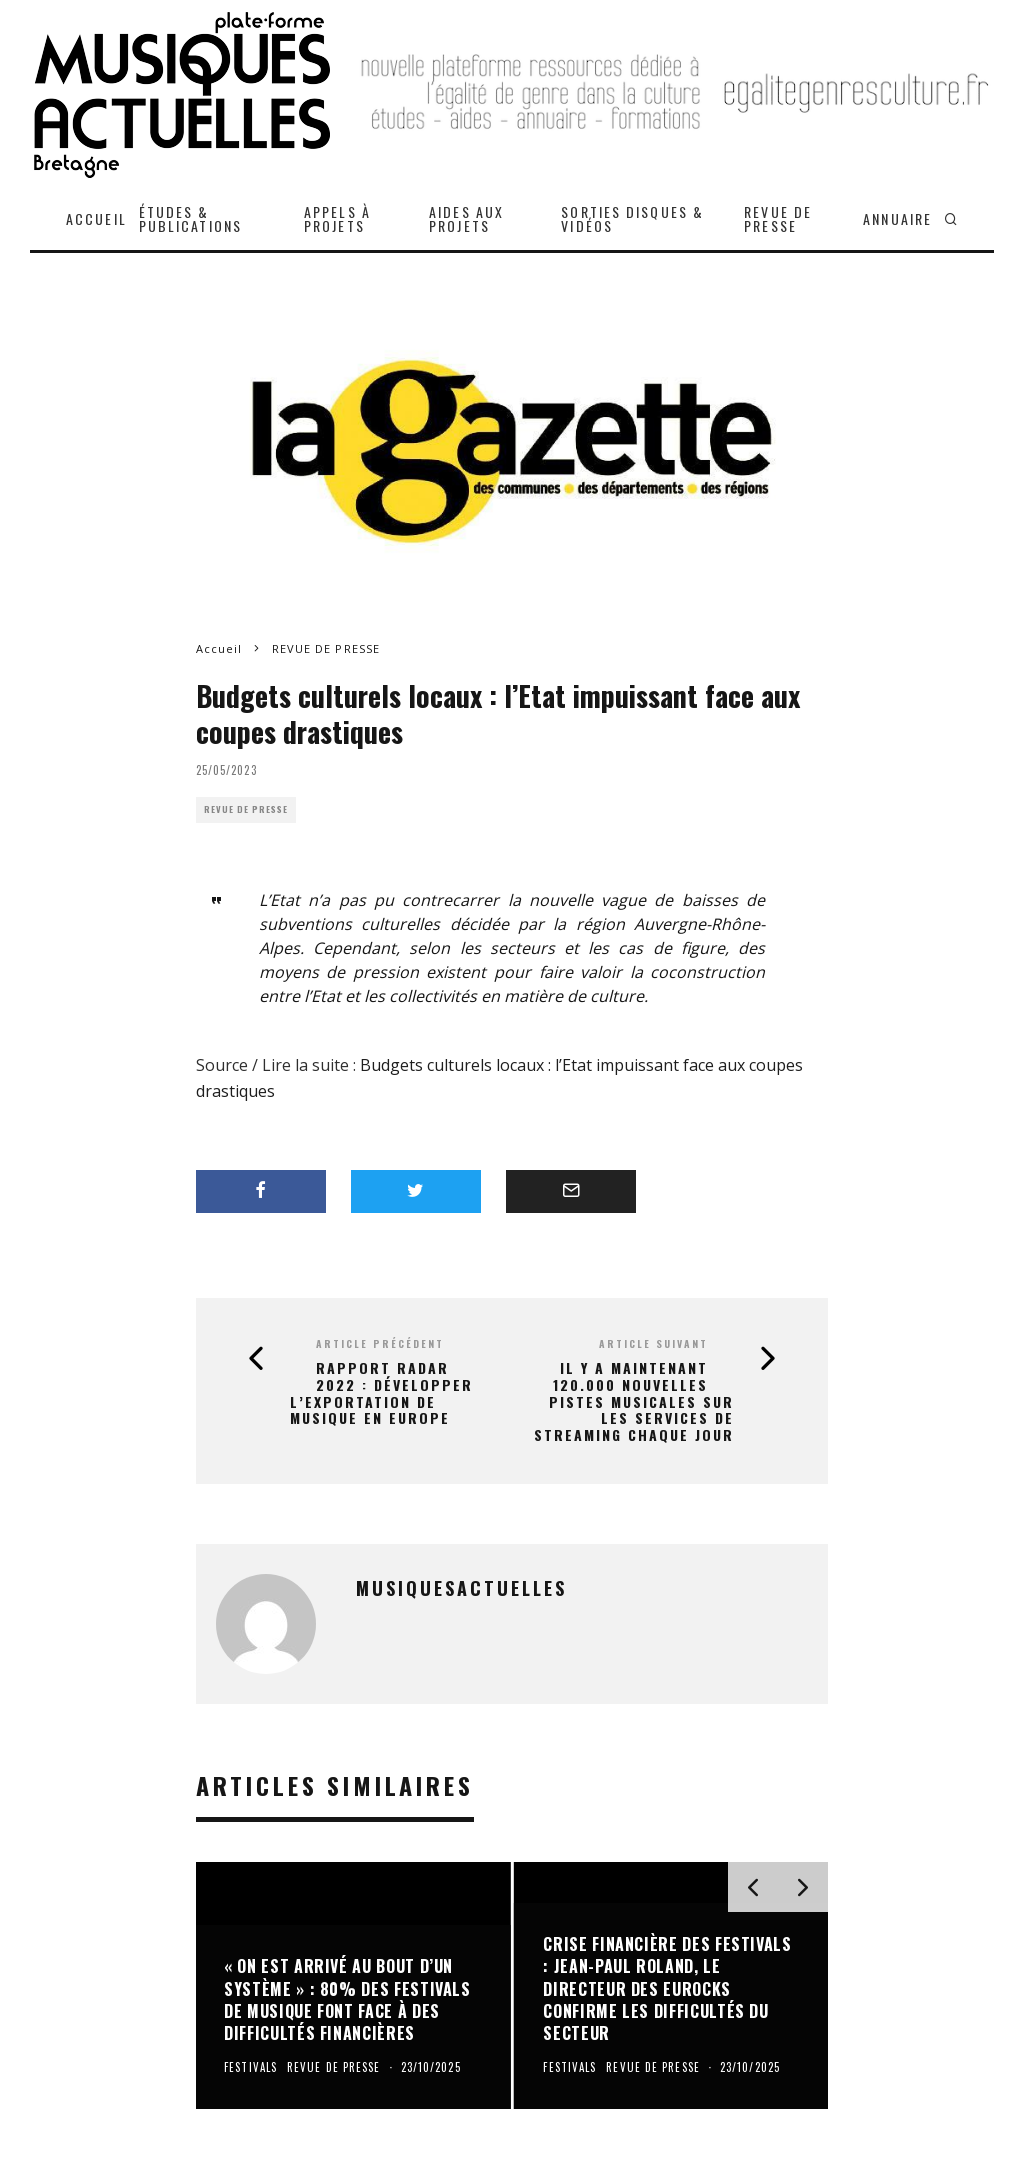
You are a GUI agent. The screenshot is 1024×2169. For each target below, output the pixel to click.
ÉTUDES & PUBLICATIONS (190, 218)
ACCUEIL (96, 218)
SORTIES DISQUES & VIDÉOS (632, 218)
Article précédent (380, 1343)
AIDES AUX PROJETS (466, 218)
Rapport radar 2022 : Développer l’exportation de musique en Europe (381, 1393)
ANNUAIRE (897, 218)
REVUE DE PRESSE (778, 218)
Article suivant (653, 1343)
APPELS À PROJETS (337, 218)
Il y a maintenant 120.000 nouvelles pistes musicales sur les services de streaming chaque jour (634, 1402)
